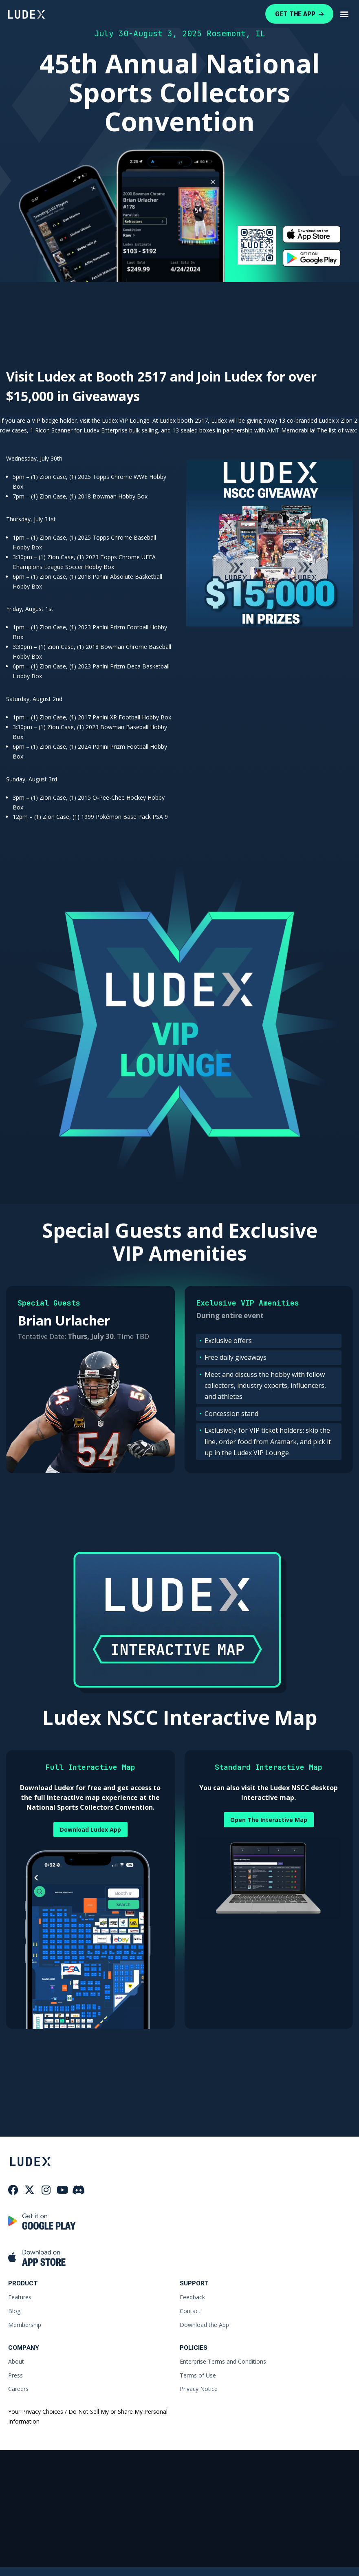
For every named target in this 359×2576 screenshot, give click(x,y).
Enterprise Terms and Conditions (223, 2359)
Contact (190, 2308)
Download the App (204, 2322)
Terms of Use (198, 2373)
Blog (14, 2308)
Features (19, 2294)
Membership (24, 2322)
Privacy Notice (199, 2387)
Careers (18, 2387)
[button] (344, 14)
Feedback (192, 2294)
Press (15, 2373)
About (16, 2359)
